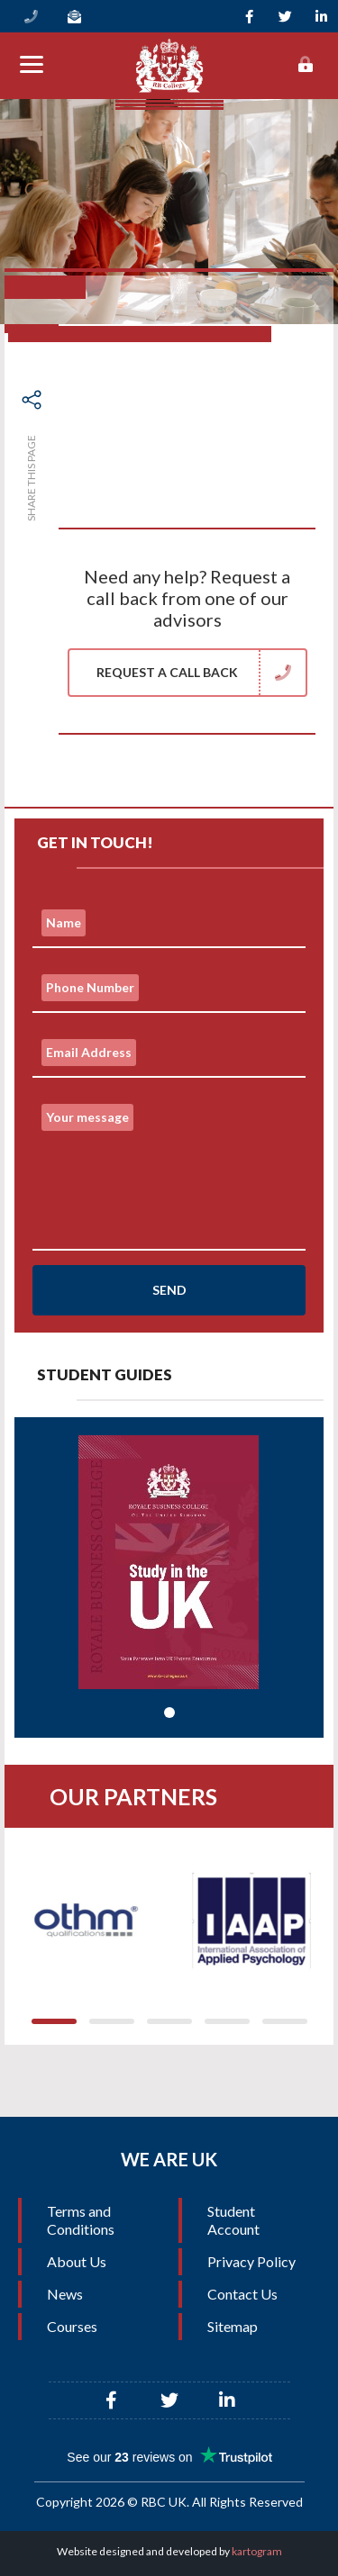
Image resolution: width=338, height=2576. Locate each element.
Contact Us (242, 2293)
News (65, 2293)
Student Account (233, 2219)
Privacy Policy (251, 2261)
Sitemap (232, 2326)
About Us (76, 2261)
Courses (72, 2326)
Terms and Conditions (80, 2219)
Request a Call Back (201, 672)
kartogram (257, 2551)
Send (169, 1289)
